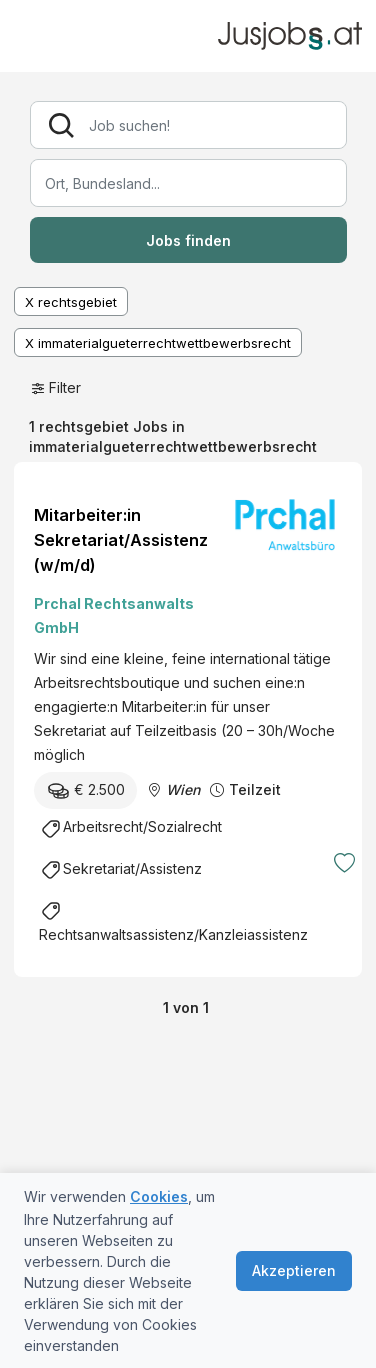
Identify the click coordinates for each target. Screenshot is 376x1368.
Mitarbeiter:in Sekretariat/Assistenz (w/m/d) (121, 540)
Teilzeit (255, 789)
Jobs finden (188, 240)
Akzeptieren (294, 1270)
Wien (183, 789)
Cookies (159, 1196)
